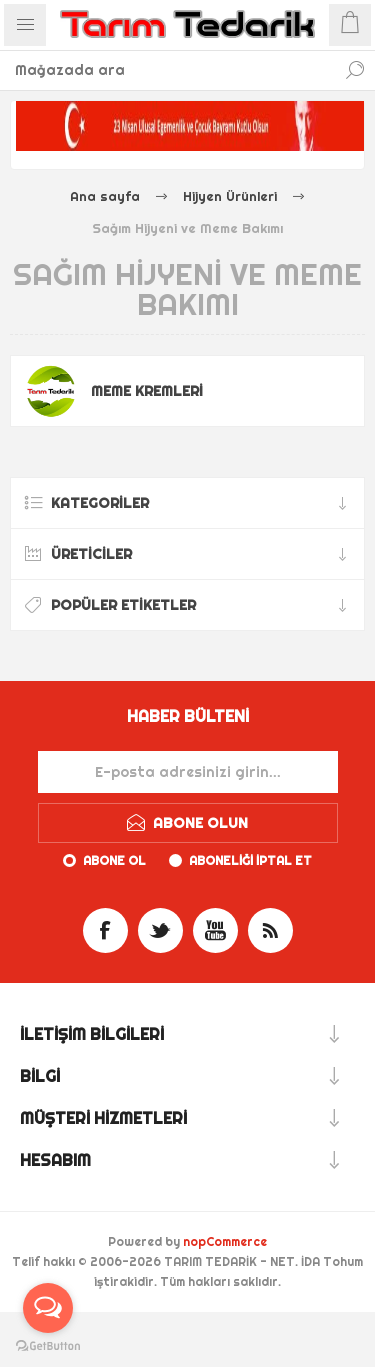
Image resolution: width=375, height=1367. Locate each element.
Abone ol (114, 860)
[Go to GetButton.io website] (48, 1346)
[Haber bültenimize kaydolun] (188, 772)
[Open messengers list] (48, 1308)
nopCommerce (225, 1241)
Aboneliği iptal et (250, 860)
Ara (355, 70)
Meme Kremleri (147, 391)
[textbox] (167, 70)
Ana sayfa (105, 196)
